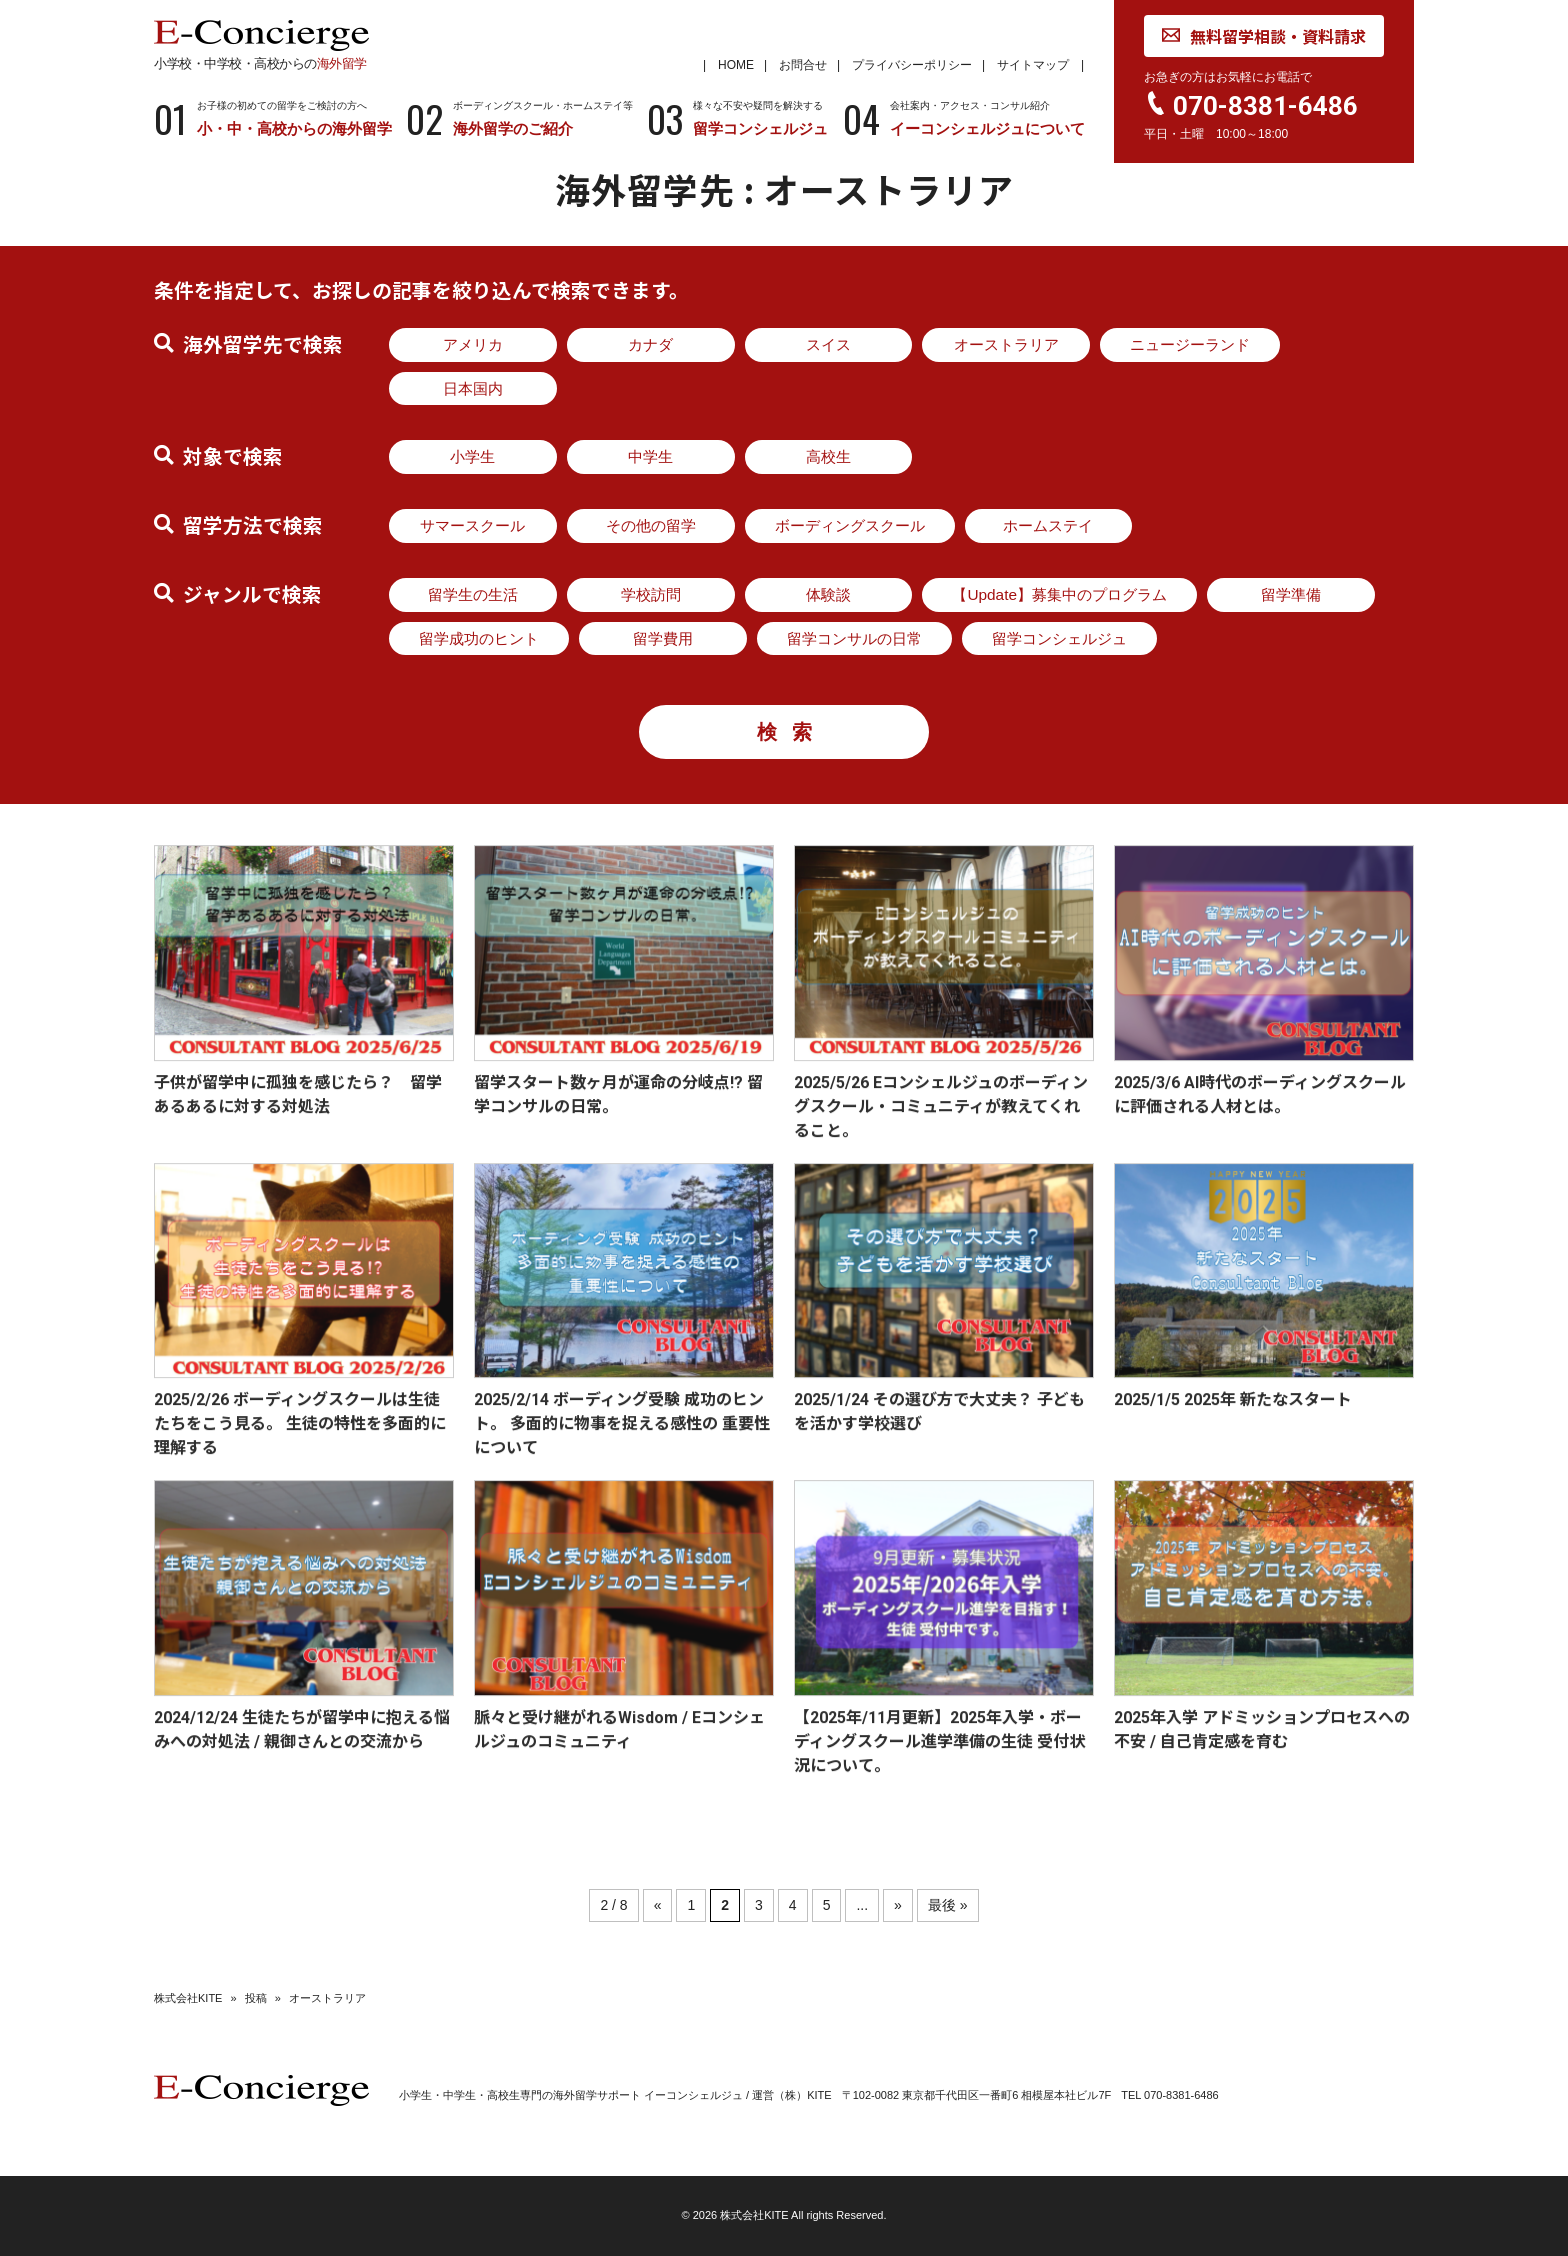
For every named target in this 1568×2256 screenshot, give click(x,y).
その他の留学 (651, 525)
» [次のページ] (898, 1905)
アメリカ (473, 344)
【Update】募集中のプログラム (1059, 594)
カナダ (650, 344)
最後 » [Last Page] (948, 1905)
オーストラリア (1006, 344)
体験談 (828, 594)
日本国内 (473, 388)
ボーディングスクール (850, 525)
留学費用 (663, 638)
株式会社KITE (188, 1998)
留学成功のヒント (479, 638)
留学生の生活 (473, 594)
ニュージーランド (1190, 344)
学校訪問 (651, 594)
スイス (828, 344)
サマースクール (472, 525)
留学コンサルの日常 (854, 638)
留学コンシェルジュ (1059, 638)
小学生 (472, 456)
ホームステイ (1048, 525)
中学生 (650, 456)
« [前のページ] (658, 1905)
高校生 (828, 456)
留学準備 (1291, 594)
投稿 (256, 1998)
